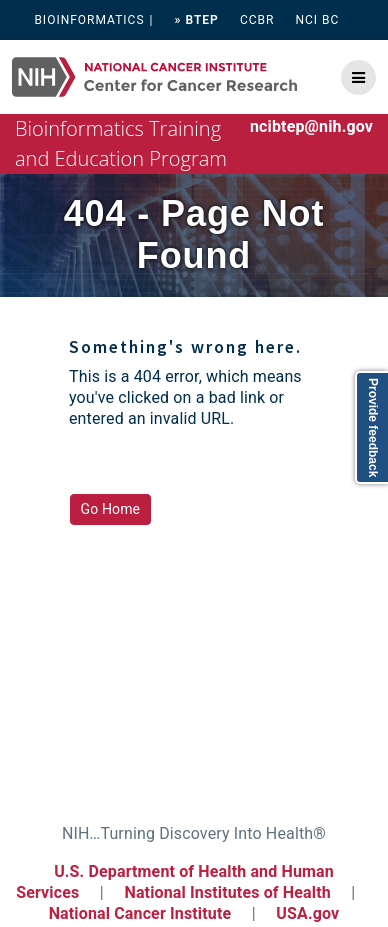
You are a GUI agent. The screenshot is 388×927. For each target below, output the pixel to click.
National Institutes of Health (229, 892)
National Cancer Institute (140, 913)
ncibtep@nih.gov (311, 126)
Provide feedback (373, 427)
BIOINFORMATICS (89, 20)
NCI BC (317, 20)
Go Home (111, 509)
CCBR (257, 20)
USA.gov (307, 913)
